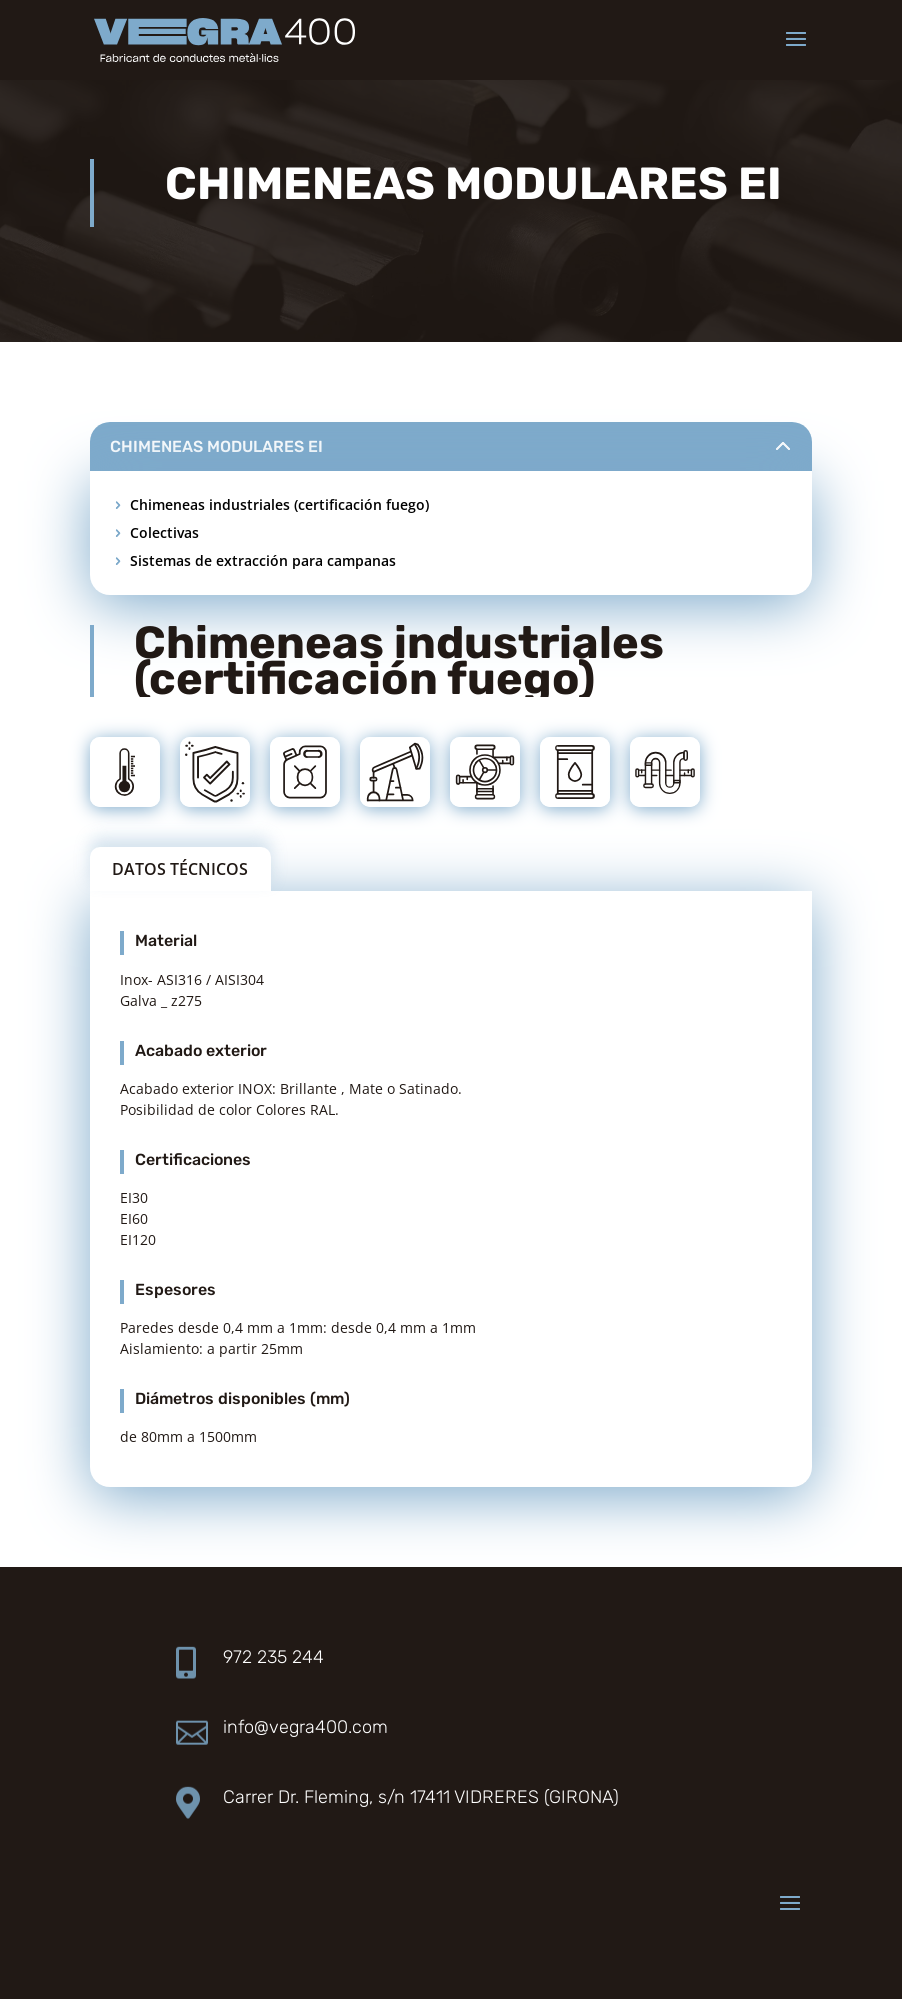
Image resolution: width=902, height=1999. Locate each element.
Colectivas (164, 532)
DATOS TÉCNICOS (180, 869)
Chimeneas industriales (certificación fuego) (279, 504)
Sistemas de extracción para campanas (263, 560)
